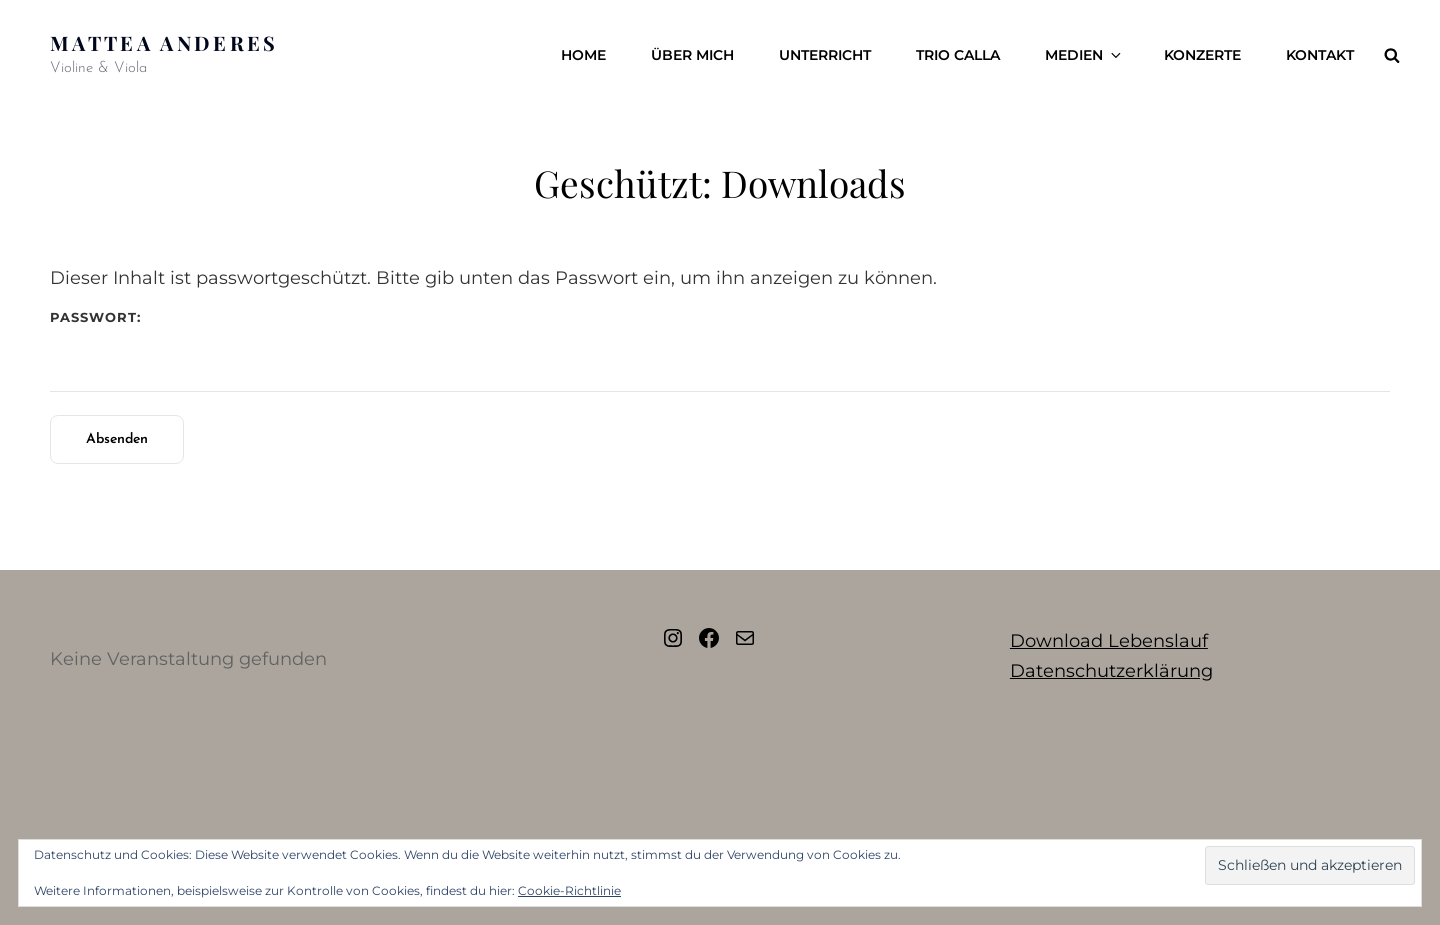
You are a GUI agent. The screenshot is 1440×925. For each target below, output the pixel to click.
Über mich (692, 55)
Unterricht (825, 55)
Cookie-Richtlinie (569, 890)
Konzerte (1202, 55)
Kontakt (1320, 55)
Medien (1084, 55)
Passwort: (720, 350)
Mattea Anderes (164, 42)
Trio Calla (958, 55)
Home (583, 55)
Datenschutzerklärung (1111, 671)
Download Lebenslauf (1109, 641)
